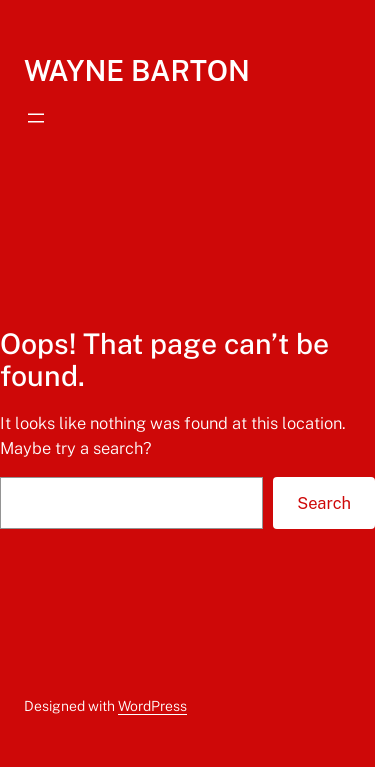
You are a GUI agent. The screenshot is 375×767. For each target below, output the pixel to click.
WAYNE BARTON (137, 70)
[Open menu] (36, 118)
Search (324, 503)
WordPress (152, 706)
